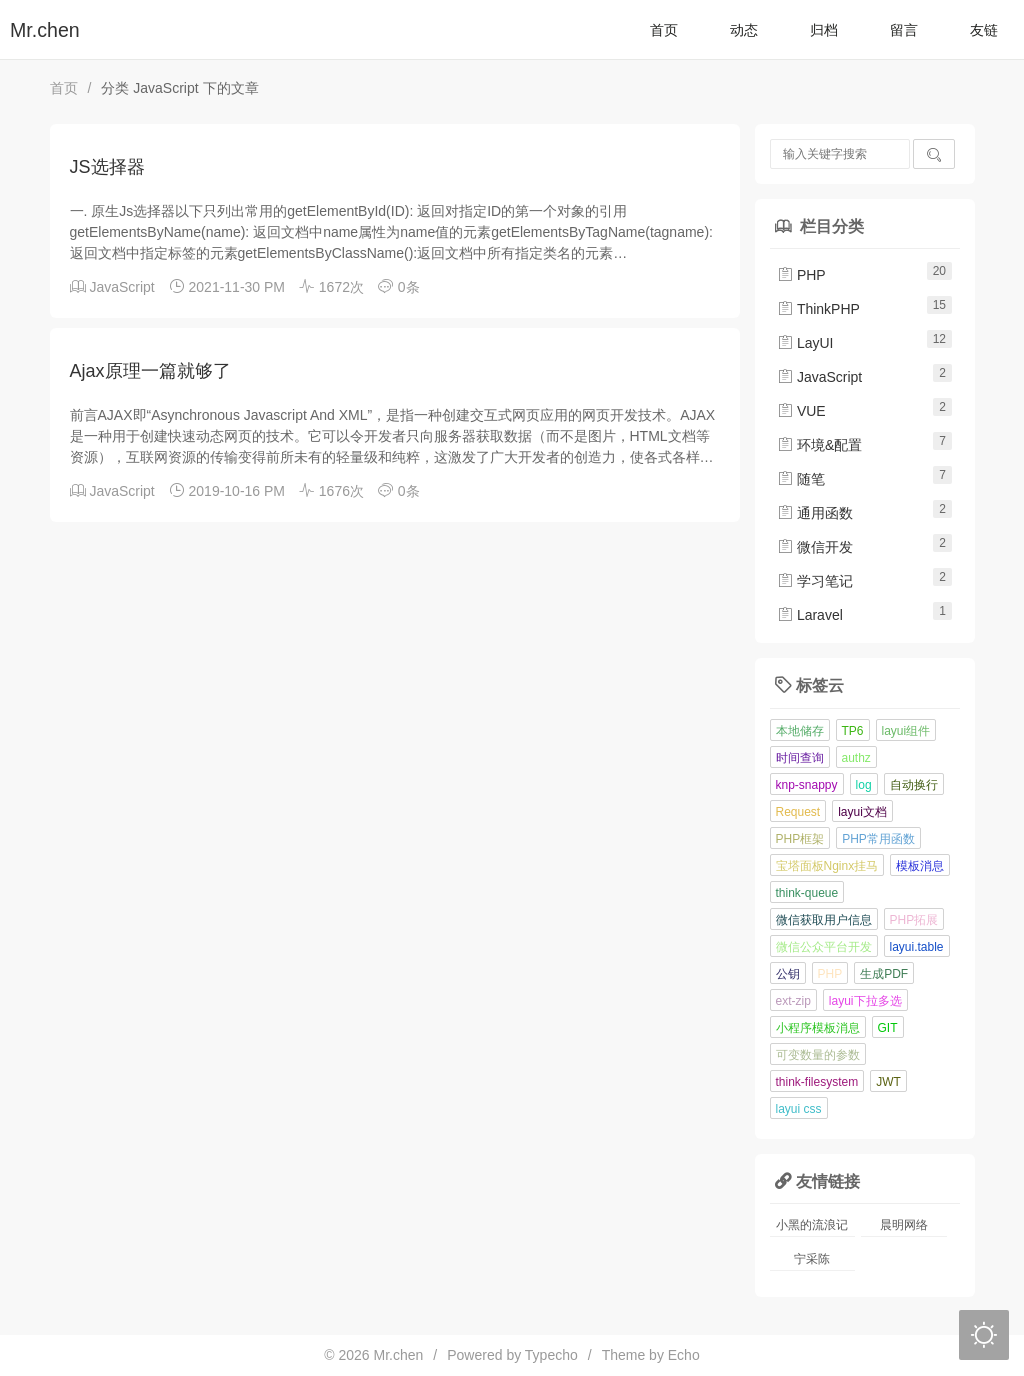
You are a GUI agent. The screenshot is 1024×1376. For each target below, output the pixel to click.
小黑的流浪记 (812, 1225)
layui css (799, 1109)
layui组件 (906, 731)
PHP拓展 (914, 920)
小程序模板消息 (818, 1028)
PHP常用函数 (878, 839)
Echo (684, 1355)
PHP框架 (800, 839)
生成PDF (884, 974)
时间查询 (800, 758)
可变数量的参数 (818, 1055)
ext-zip (793, 1001)
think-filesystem (817, 1082)
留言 (904, 30)
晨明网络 (904, 1225)
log (864, 785)
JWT (888, 1082)
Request (798, 812)
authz (856, 758)
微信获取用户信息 (824, 920)
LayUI (805, 343)
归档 (824, 30)
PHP (801, 275)
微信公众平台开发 (824, 947)
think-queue (807, 893)
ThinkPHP (818, 309)
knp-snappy (807, 785)
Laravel (810, 615)
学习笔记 (815, 581)
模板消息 (920, 866)
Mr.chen (45, 30)
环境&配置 (819, 445)
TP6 (853, 731)
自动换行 (914, 785)
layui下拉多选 (865, 1001)
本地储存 (800, 731)
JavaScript (121, 287)
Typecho (551, 1355)
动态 (744, 30)
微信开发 (815, 547)
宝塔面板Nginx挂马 (827, 866)
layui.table (917, 947)
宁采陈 (812, 1259)
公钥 (788, 974)
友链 (984, 30)
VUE (801, 411)
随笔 (801, 479)
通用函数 (815, 513)
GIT (888, 1028)
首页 (664, 30)
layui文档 (862, 812)
